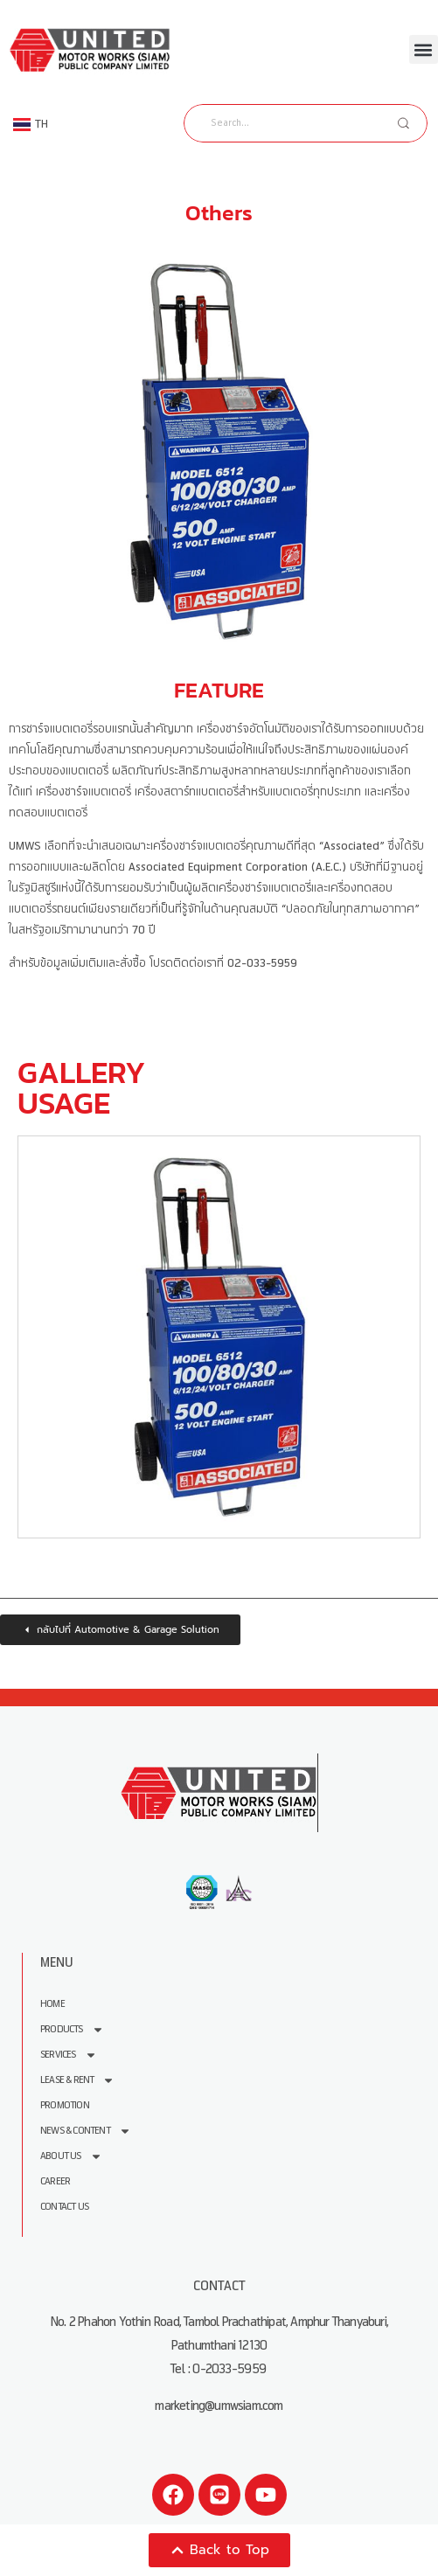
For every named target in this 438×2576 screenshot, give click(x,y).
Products (72, 2029)
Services (68, 2054)
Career (55, 2181)
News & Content (85, 2130)
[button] (423, 49)
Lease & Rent (77, 2080)
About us (71, 2156)
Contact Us (64, 2206)
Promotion (64, 2105)
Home (52, 2004)
